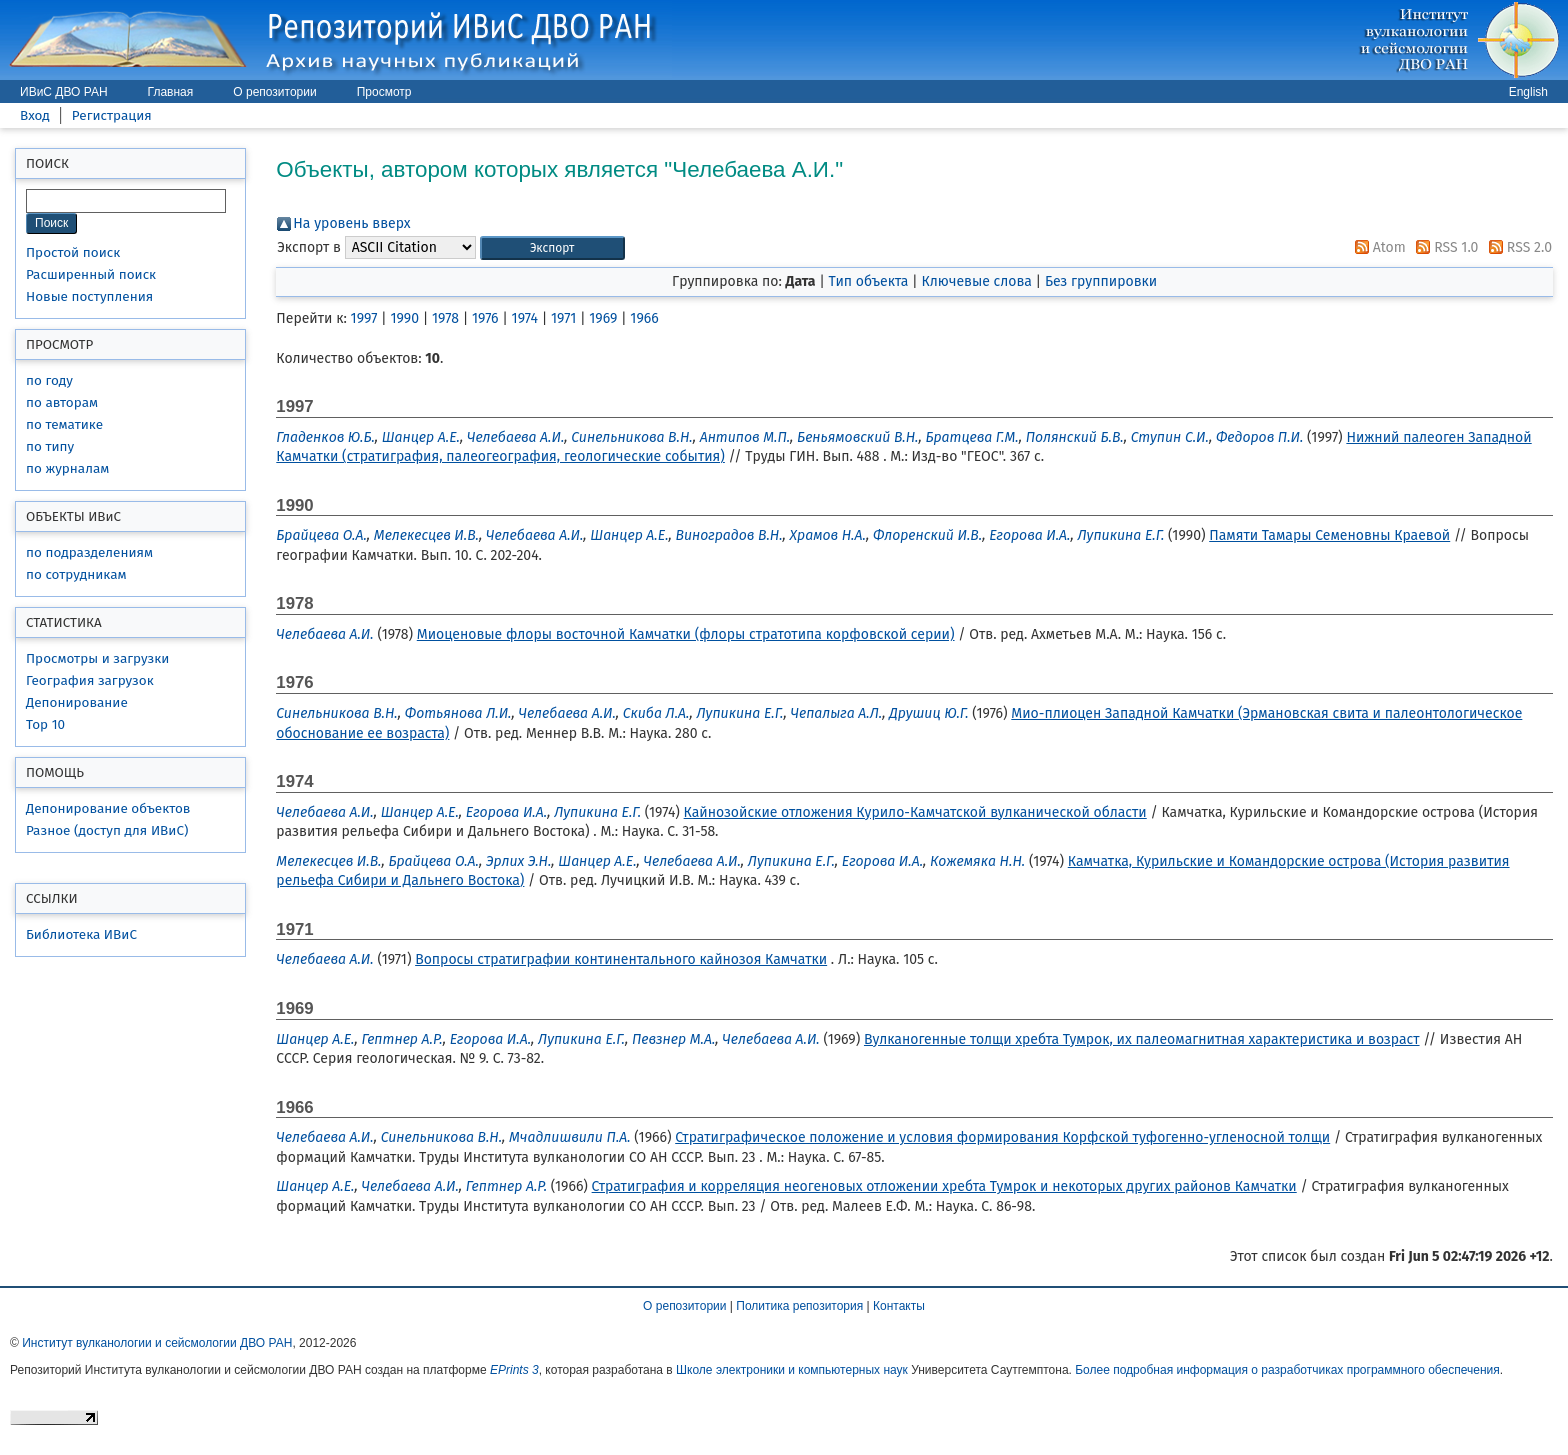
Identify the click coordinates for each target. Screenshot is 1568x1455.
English (1528, 92)
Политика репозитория (799, 1306)
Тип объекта (869, 281)
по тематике (64, 424)
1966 (644, 318)
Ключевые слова (976, 281)
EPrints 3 (514, 1370)
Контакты (899, 1306)
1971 (563, 318)
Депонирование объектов (108, 808)
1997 (364, 318)
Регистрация (112, 115)
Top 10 (45, 724)
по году (49, 380)
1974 (525, 318)
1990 (404, 318)
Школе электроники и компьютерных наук (792, 1370)
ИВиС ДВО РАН (64, 92)
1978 (445, 318)
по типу (50, 446)
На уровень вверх (351, 223)
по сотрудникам (76, 574)
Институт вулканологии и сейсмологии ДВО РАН (157, 1343)
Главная (171, 92)
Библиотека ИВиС (81, 934)
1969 (603, 318)
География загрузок (90, 680)
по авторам (62, 402)
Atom (1377, 247)
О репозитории (274, 92)
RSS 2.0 (1517, 247)
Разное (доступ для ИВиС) (107, 830)
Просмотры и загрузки (97, 658)
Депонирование (77, 702)
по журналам (67, 468)
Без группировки (1101, 281)
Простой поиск (73, 252)
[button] (552, 248)
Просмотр (384, 92)
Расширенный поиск (91, 274)
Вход (35, 115)
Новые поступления (89, 296)
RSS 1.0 (1443, 247)
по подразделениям (89, 552)
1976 (485, 318)
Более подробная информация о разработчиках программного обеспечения (1287, 1370)
